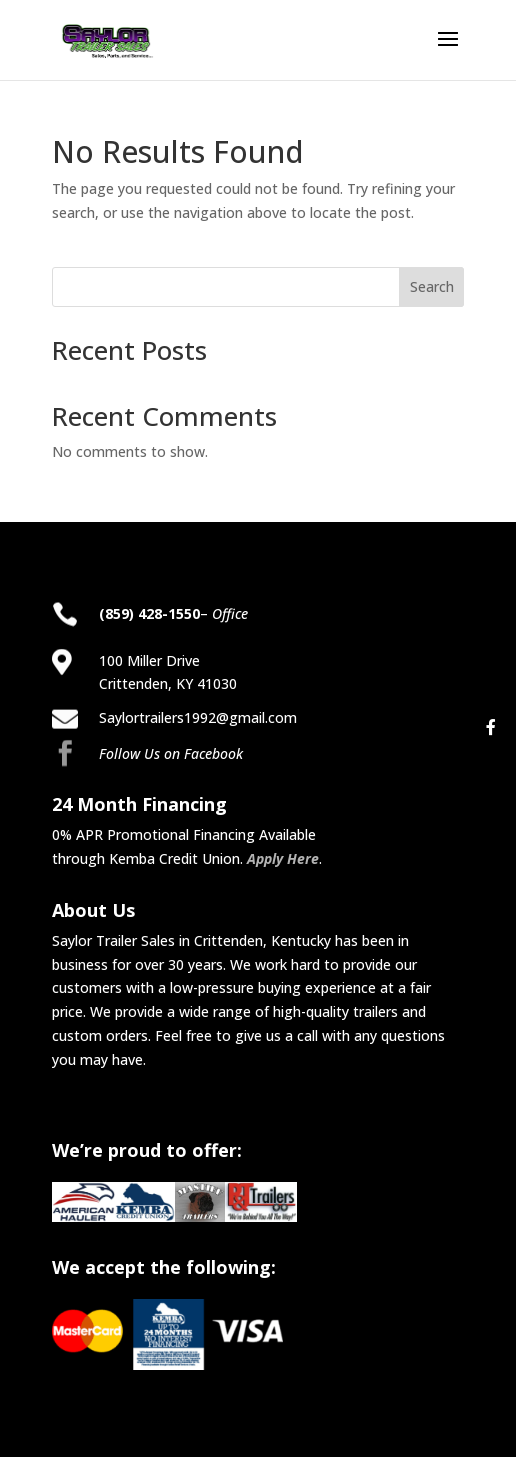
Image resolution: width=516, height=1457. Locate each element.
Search (432, 286)
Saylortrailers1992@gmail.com (198, 717)
